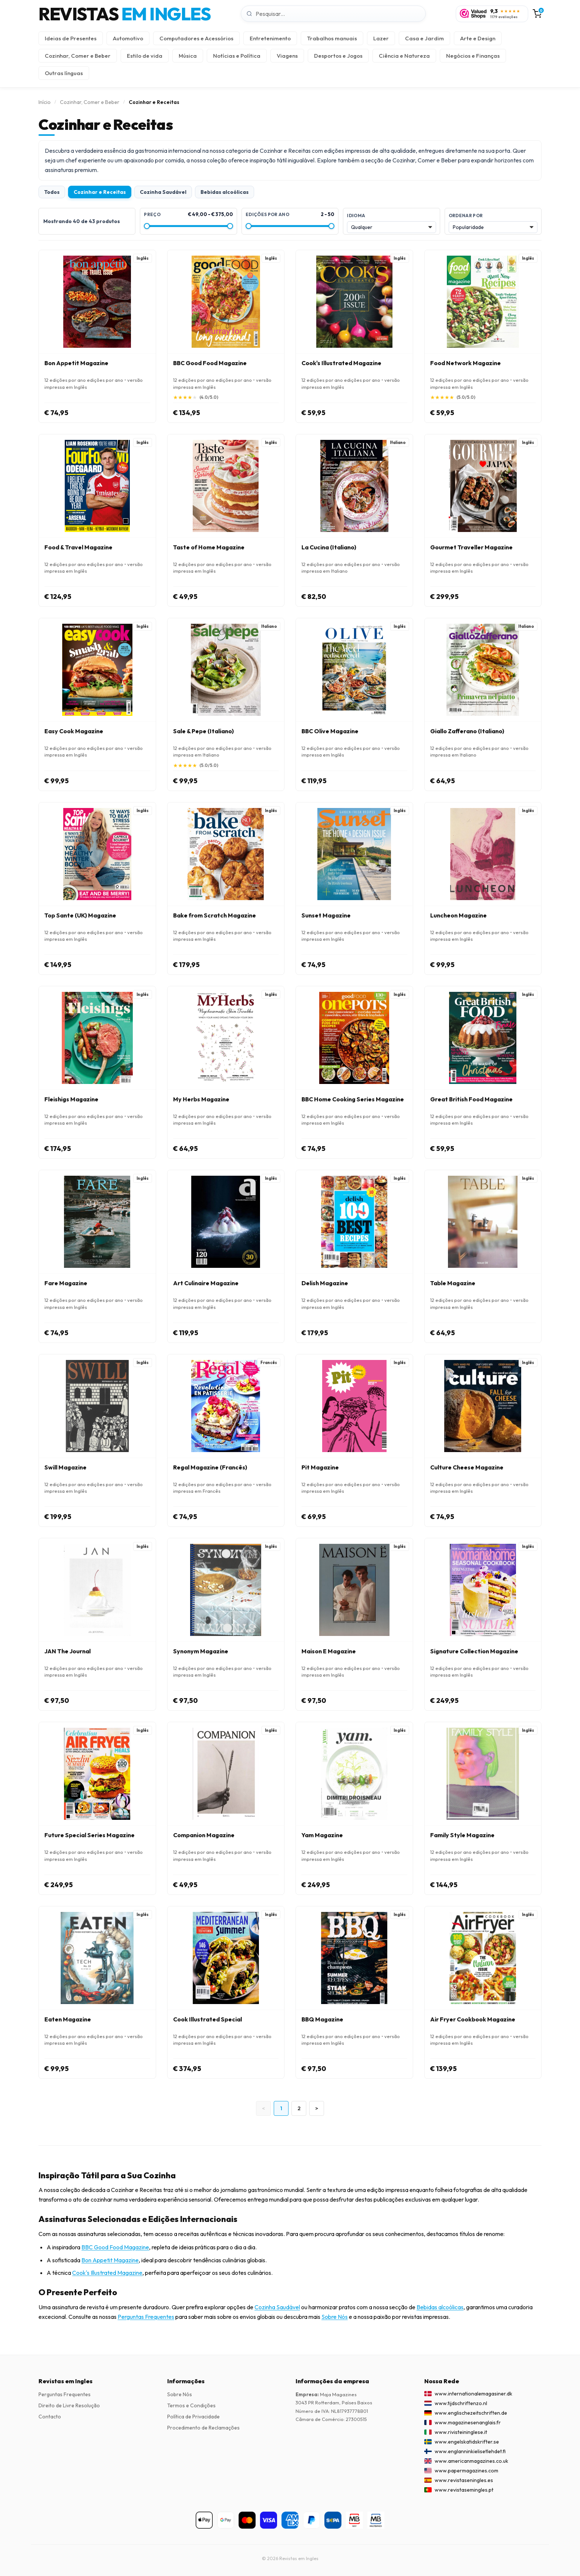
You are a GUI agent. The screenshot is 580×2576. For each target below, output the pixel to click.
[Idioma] (391, 227)
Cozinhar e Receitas (100, 192)
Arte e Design (477, 38)
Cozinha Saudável (163, 192)
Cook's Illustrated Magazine (107, 2272)
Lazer (381, 38)
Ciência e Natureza (404, 55)
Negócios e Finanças (473, 55)
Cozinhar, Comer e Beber (78, 55)
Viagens (287, 55)
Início (44, 102)
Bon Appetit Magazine (110, 2260)
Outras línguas (64, 73)
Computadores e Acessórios (196, 38)
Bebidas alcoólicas (224, 192)
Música (188, 55)
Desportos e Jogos (338, 55)
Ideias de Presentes (71, 38)
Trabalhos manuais (332, 38)
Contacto (49, 2416)
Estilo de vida (144, 55)
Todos (52, 192)
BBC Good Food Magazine (115, 2247)
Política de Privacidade (193, 2416)
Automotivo (128, 38)
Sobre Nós (334, 2316)
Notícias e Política (236, 55)
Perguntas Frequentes (146, 2316)
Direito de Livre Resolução (69, 2405)
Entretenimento (270, 38)
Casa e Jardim (424, 38)
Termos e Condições (191, 2405)
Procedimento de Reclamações (203, 2427)
